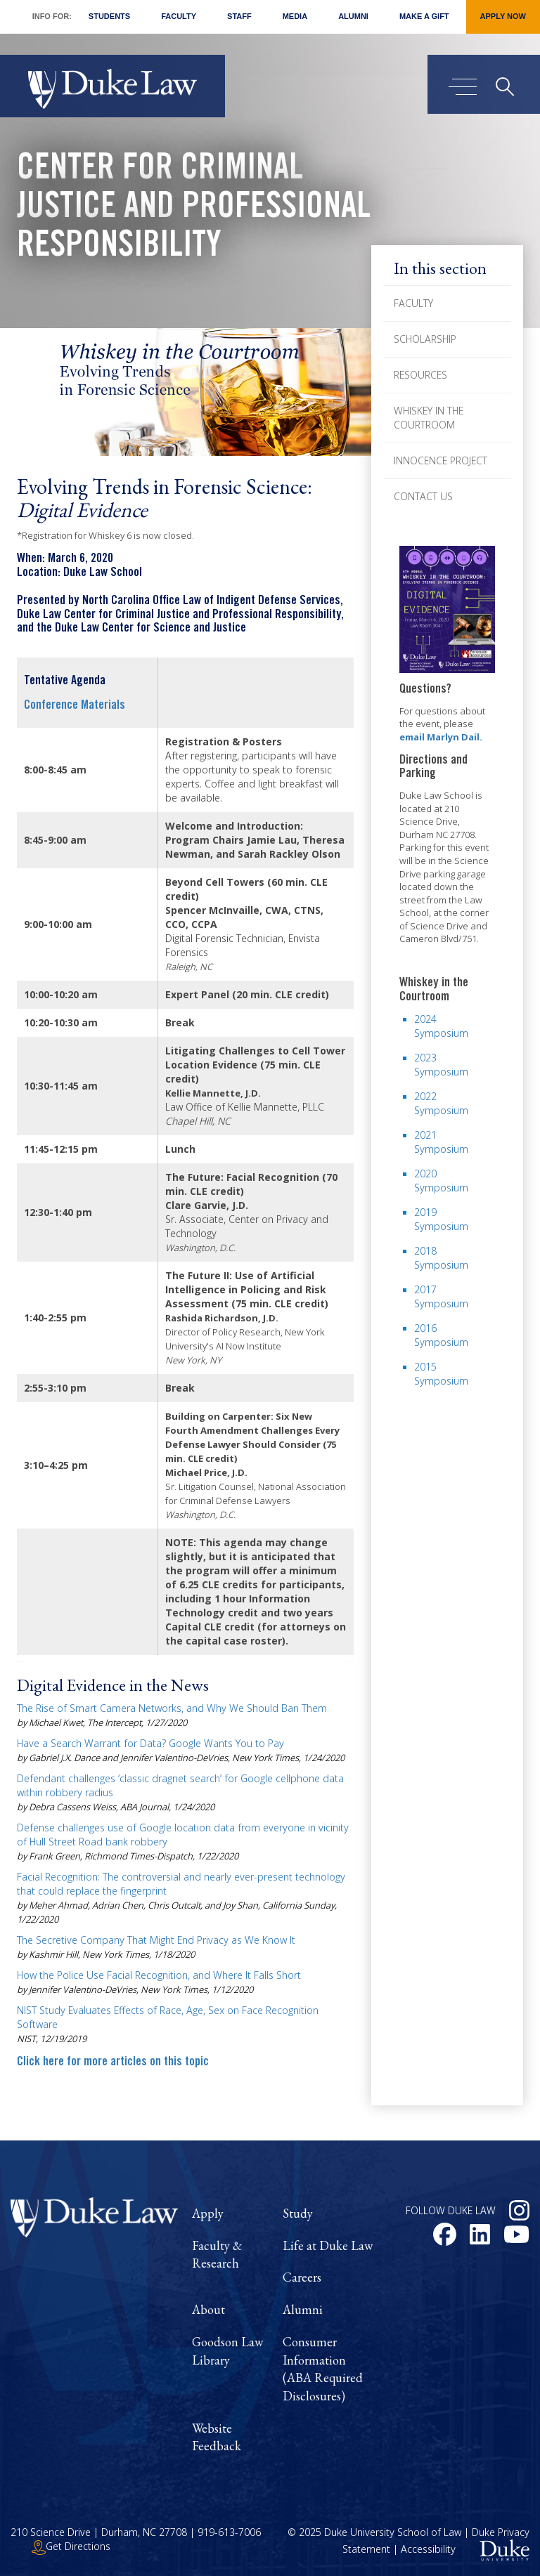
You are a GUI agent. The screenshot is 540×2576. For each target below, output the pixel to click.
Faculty (178, 16)
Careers (302, 2277)
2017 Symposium (441, 1296)
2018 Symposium (441, 1257)
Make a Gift (424, 16)
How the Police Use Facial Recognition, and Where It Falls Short (159, 1975)
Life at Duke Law (328, 2245)
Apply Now (503, 16)
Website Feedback (216, 2437)
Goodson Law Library (227, 2351)
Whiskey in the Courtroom (428, 417)
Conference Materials (74, 706)
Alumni (353, 16)
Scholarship (425, 339)
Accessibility (428, 2549)
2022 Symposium (441, 1103)
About (208, 2309)
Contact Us (423, 496)
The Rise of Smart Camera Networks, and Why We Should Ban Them (172, 1708)
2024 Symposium (441, 1026)
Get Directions (71, 2546)
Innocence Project (440, 460)
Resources (420, 374)
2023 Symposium (441, 1064)
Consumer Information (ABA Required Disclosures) (323, 2369)
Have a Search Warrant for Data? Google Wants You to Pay (150, 1743)
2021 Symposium (441, 1142)
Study (298, 2213)
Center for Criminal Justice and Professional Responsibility (194, 209)
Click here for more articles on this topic (113, 2062)
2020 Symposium (441, 1180)
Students (109, 16)
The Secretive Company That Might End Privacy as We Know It (156, 1940)
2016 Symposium (441, 1335)
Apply (208, 2213)
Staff (239, 16)
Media (295, 16)
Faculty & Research (217, 2254)
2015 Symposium (441, 1373)
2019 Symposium (441, 1219)
